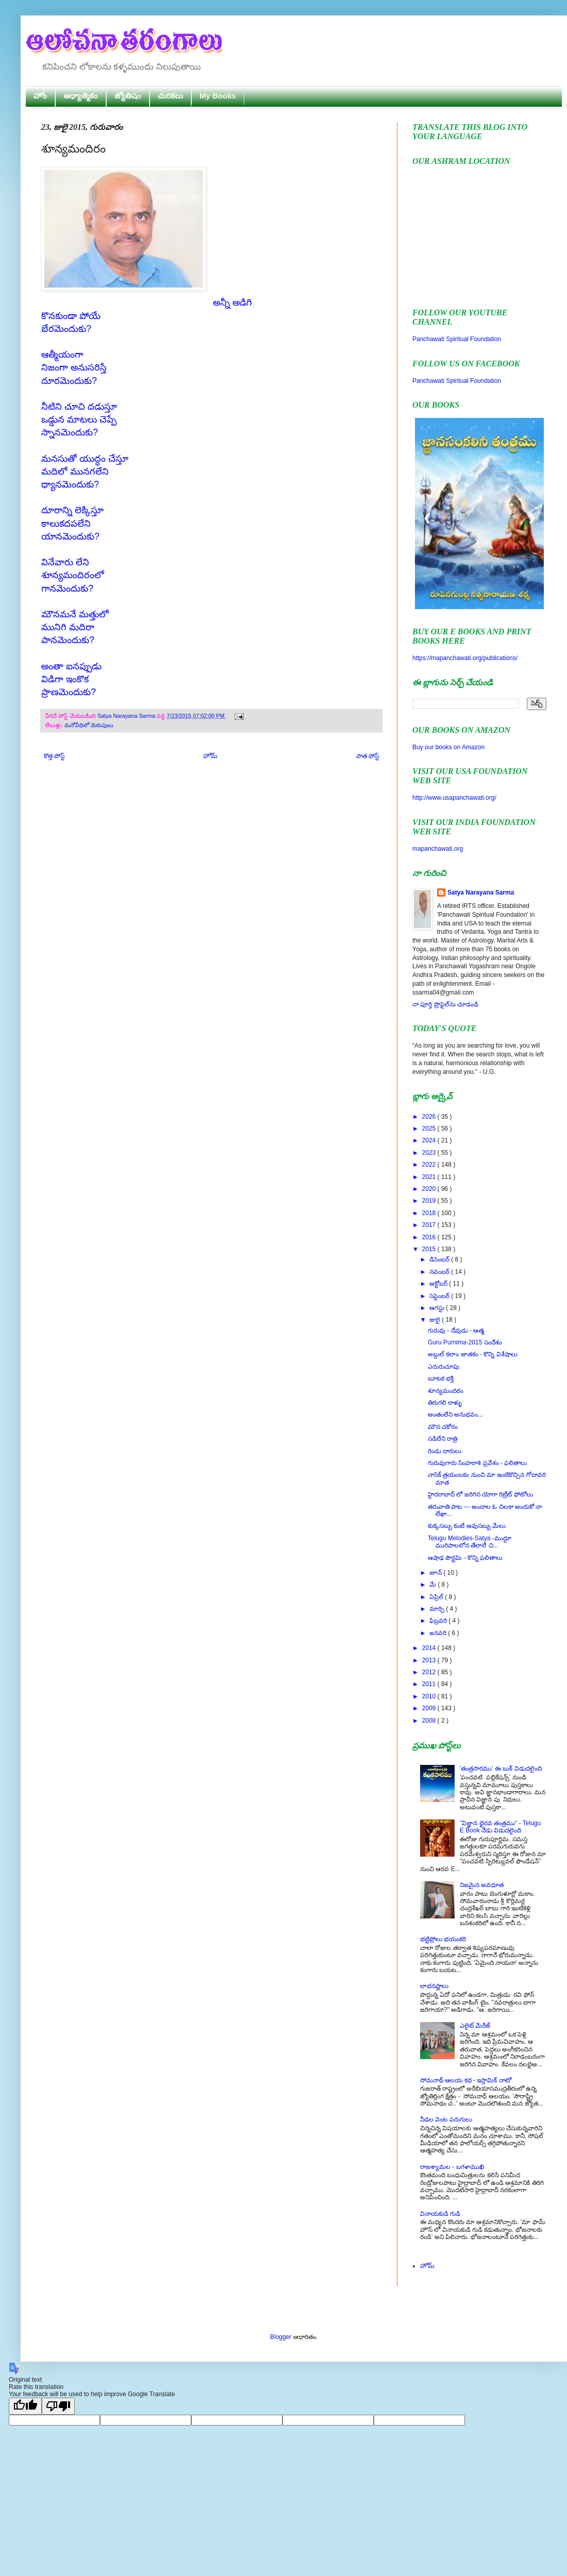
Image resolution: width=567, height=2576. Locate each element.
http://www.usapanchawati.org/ (454, 797)
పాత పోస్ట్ (367, 756)
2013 (430, 1660)
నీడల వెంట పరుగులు (446, 2119)
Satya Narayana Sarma (127, 716)
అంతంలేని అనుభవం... (455, 1414)
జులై (435, 1319)
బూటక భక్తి (441, 1378)
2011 (430, 1684)
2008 (430, 1720)
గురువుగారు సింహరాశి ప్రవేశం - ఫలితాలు (477, 1463)
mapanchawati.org (437, 848)
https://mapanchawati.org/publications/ (465, 658)
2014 (430, 1648)
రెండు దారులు (444, 1451)
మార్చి (437, 1608)
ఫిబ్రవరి (438, 1620)
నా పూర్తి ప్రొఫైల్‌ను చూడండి (445, 1004)
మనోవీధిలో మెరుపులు (88, 725)
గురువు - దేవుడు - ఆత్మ (456, 1330)
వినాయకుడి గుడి (440, 2213)
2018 (430, 1213)
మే (433, 1584)
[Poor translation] (58, 2406)
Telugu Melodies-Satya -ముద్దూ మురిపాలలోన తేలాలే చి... (469, 1542)
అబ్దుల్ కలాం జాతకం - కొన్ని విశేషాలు (473, 1354)
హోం (40, 95)
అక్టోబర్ (439, 1283)
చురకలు (170, 95)
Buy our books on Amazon (448, 747)
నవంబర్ (440, 1271)
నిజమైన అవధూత (482, 1885)
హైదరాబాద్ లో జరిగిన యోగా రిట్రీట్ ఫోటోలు (480, 1494)
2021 (430, 1177)
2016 (430, 1237)
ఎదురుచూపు (443, 1366)
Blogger (280, 2337)
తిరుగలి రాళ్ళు (445, 1402)
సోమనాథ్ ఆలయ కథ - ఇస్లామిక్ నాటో (465, 2080)
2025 (430, 1128)
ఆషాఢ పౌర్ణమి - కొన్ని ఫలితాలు (465, 1557)
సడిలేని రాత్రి (442, 1438)
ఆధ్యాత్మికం (80, 95)
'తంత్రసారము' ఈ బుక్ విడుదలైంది (501, 1768)
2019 (430, 1200)
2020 (430, 1188)
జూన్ (436, 1572)
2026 (430, 1116)
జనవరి (438, 1633)
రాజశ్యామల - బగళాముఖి (452, 2166)
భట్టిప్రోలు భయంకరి (443, 1939)
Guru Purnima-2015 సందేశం (465, 1342)
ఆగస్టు (437, 1307)
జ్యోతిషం (127, 95)
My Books (217, 95)
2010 (430, 1696)
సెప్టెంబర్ (440, 1296)
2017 (430, 1224)
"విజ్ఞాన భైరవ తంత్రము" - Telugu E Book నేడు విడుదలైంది (500, 1827)
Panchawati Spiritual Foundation (456, 339)
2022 (430, 1164)
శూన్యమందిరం (445, 1390)
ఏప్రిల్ (437, 1597)
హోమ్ (210, 756)
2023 (430, 1152)
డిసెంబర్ (440, 1259)
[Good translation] (25, 2406)
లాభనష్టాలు (434, 1986)
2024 (430, 1140)
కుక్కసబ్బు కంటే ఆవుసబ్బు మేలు (467, 1525)
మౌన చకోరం (443, 1426)
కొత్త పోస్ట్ (54, 756)
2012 (430, 1672)
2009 (430, 1708)
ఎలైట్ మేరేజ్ (475, 2025)
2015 (430, 1249)
